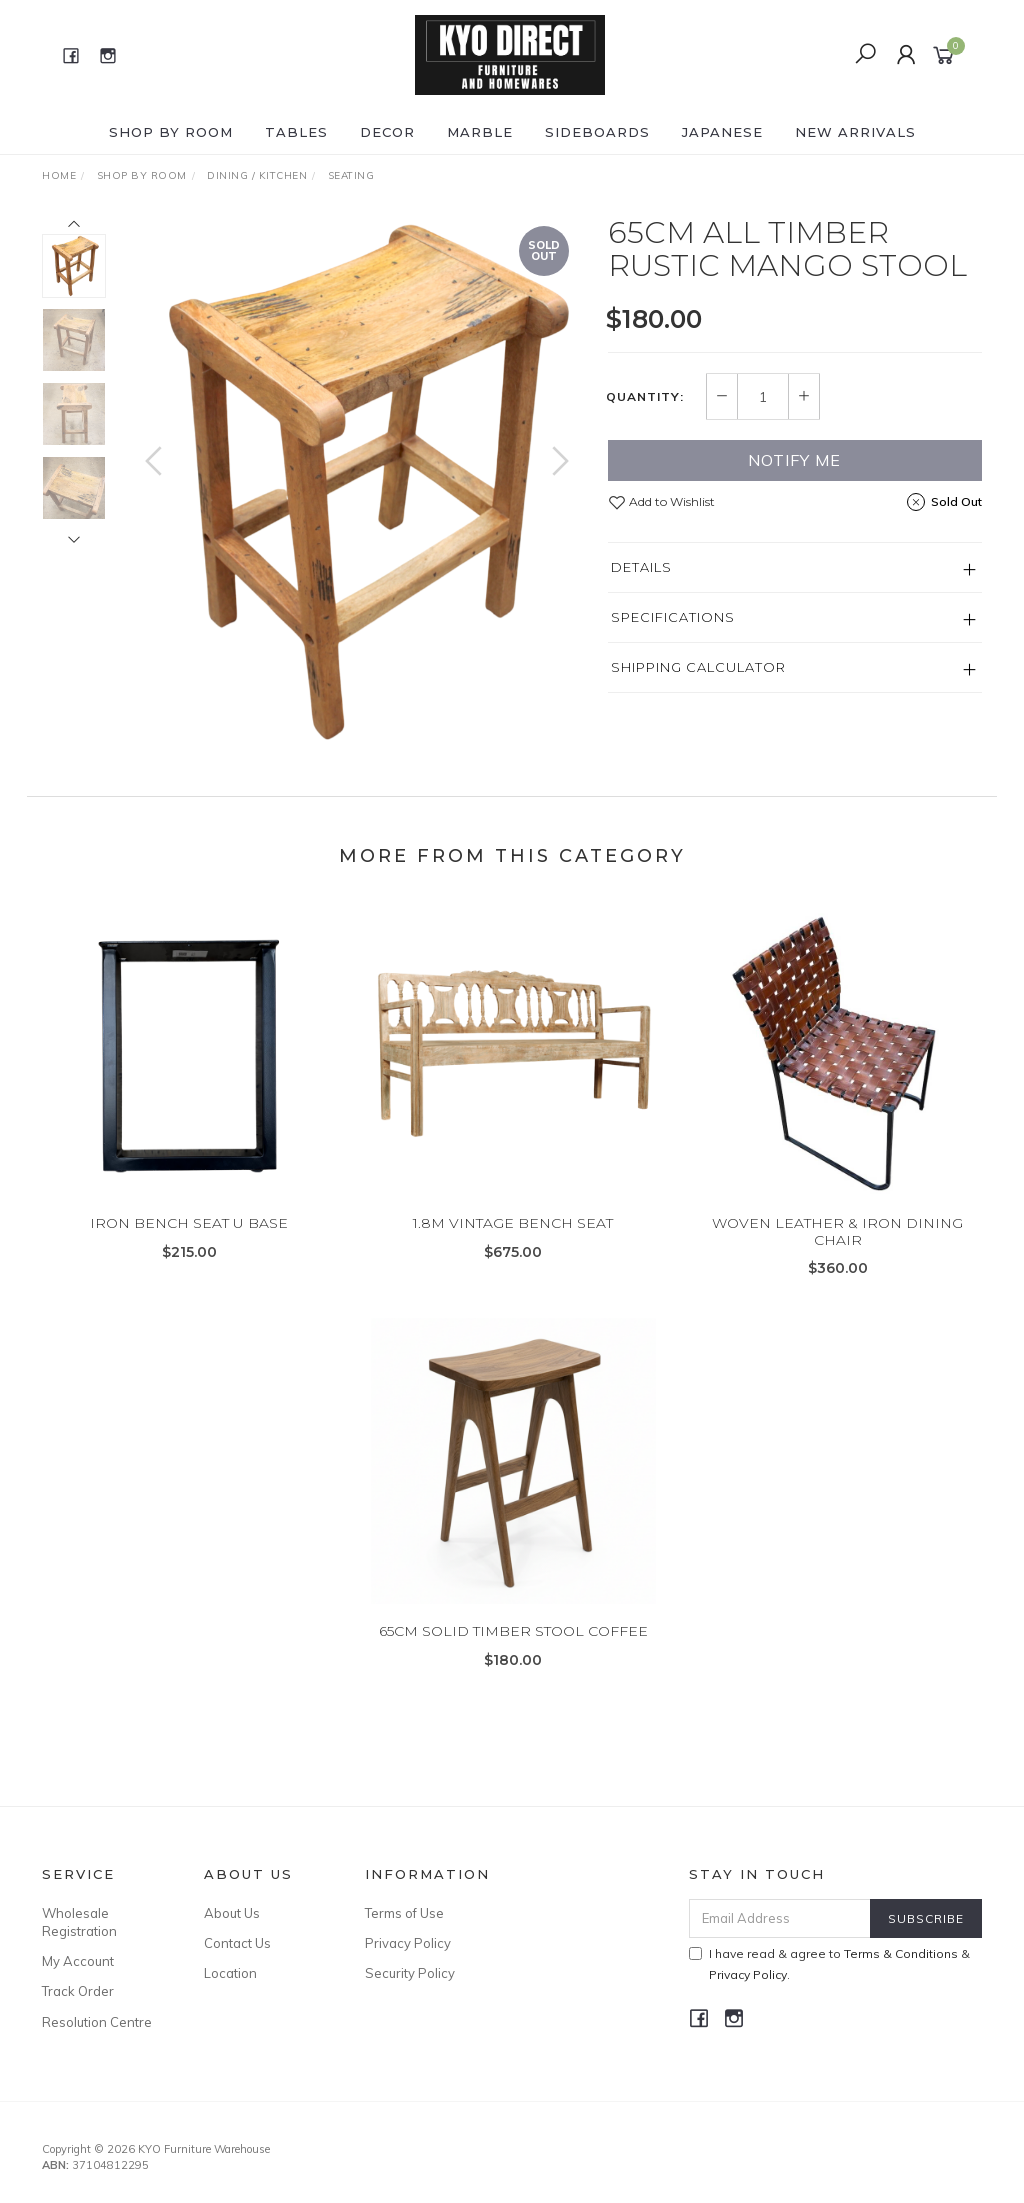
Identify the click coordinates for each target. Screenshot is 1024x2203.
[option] (357, 481)
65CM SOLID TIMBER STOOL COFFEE (513, 1651)
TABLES (296, 132)
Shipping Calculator (698, 667)
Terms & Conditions (901, 1953)
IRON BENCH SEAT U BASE (189, 1243)
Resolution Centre (97, 2022)
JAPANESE (722, 132)
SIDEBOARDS (597, 132)
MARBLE (480, 132)
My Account (78, 1961)
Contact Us (237, 1943)
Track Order (78, 1991)
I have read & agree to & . (829, 1964)
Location (230, 1973)
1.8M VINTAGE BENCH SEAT (513, 1243)
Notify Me (794, 460)
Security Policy (410, 1973)
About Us (232, 1913)
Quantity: (645, 397)
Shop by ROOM (171, 132)
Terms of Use (404, 1913)
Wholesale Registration (79, 1922)
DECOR (387, 132)
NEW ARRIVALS (855, 132)
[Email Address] (780, 1918)
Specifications (673, 617)
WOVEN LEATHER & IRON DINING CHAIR (837, 1251)
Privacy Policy (408, 1943)
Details (641, 567)
